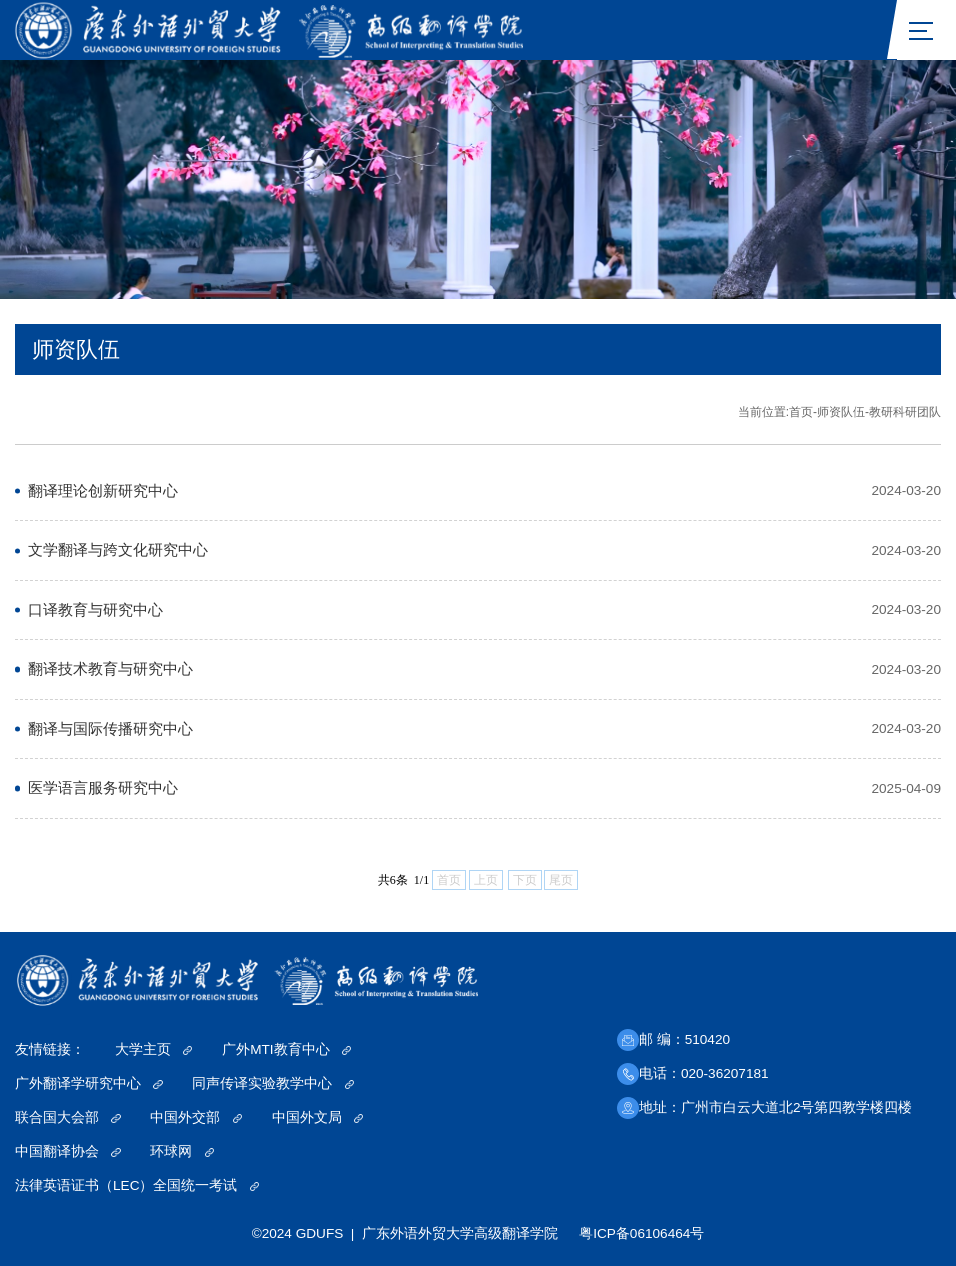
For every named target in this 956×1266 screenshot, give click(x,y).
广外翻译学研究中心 (89, 1083)
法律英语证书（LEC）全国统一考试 (137, 1185)
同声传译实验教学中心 (273, 1083)
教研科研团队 (905, 412)
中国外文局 (318, 1117)
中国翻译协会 (68, 1151)
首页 (801, 412)
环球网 (182, 1151)
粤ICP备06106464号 (641, 1233)
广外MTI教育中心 (286, 1049)
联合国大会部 (68, 1117)
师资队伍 (841, 412)
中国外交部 (196, 1117)
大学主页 (154, 1049)
